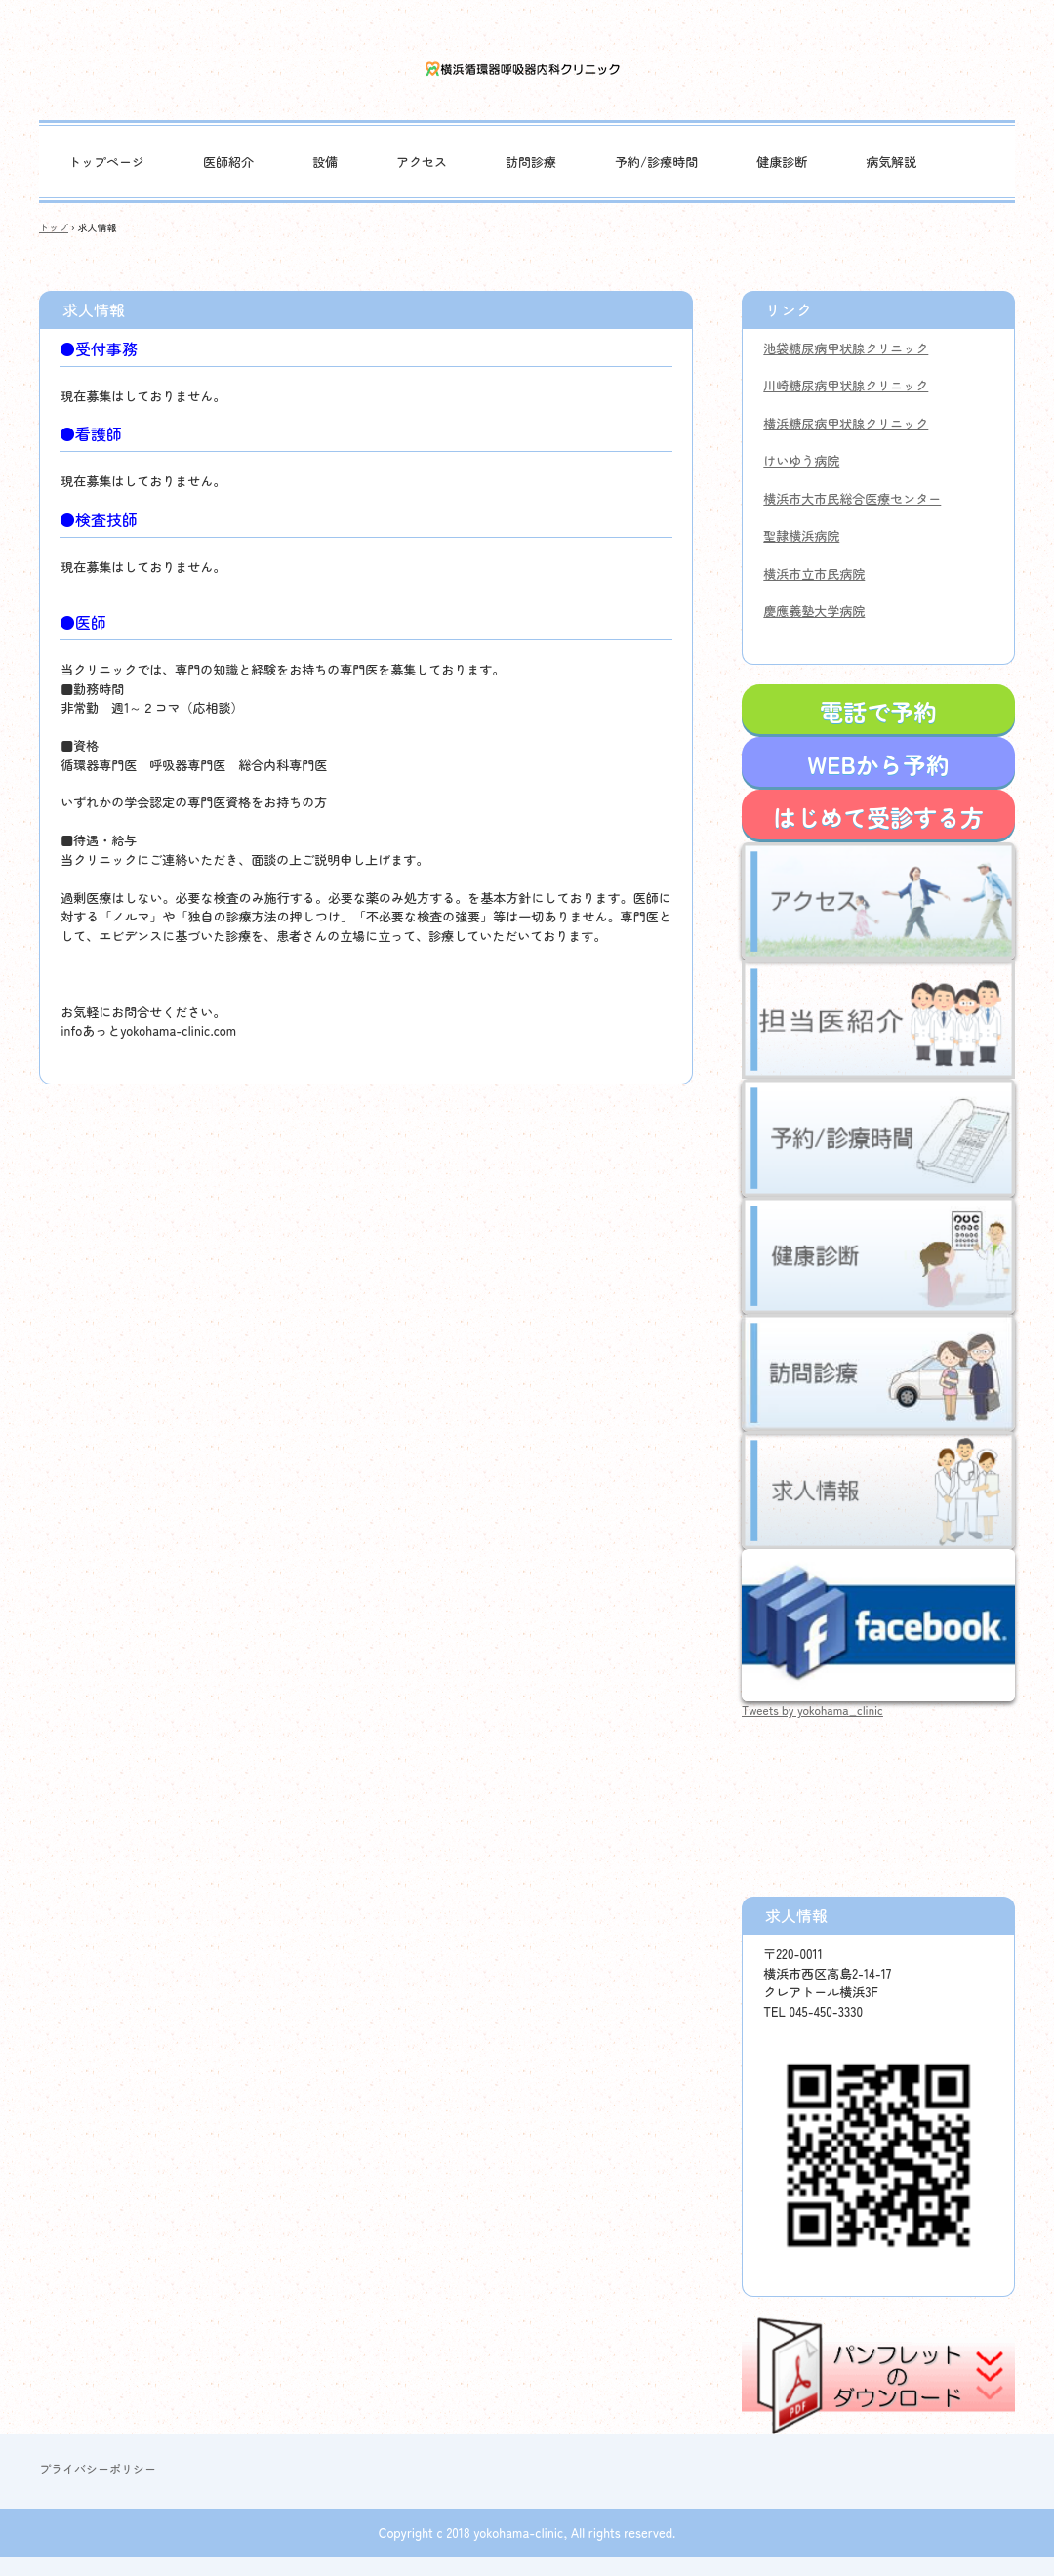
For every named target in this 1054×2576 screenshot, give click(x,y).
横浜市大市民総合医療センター (852, 498)
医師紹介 (228, 161)
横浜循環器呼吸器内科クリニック (527, 70)
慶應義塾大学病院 (814, 610)
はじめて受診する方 (878, 816)
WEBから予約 (878, 764)
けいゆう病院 (801, 460)
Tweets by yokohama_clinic (812, 1709)
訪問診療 (531, 161)
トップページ (106, 161)
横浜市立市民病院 (814, 573)
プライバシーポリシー (97, 2468)
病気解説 (891, 161)
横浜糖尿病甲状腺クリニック (845, 423)
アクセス (421, 161)
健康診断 (781, 161)
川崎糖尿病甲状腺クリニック (845, 385)
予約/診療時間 (656, 161)
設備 (325, 161)
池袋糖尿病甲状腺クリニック (845, 348)
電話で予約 (878, 711)
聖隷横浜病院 (801, 535)
